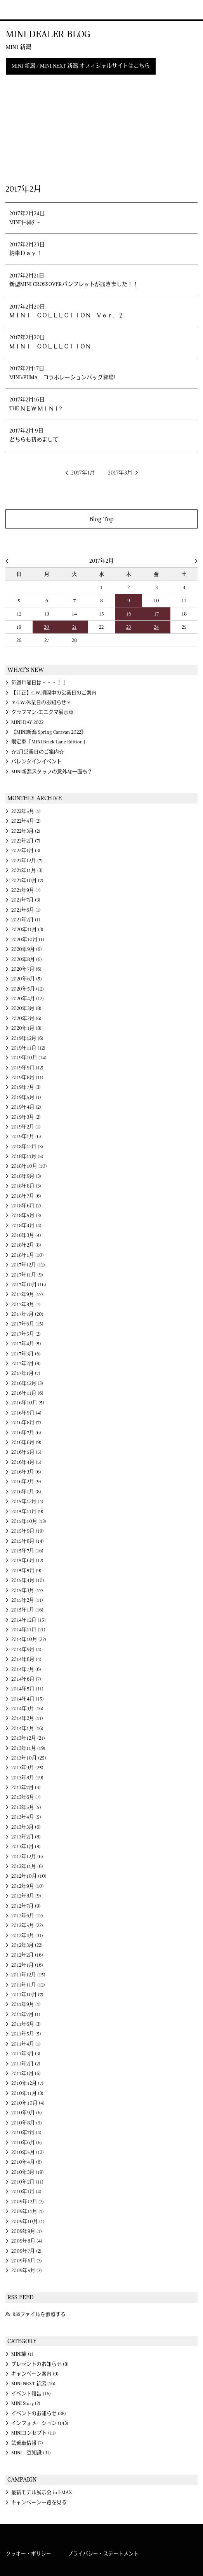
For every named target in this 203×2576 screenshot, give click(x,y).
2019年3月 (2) (26, 1117)
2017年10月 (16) (28, 1284)
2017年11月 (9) (27, 1275)
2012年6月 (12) (27, 1915)
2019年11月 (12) (28, 1048)
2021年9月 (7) (26, 890)
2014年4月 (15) (27, 1699)
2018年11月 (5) (27, 1156)
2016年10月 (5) (27, 1403)
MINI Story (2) (25, 2403)
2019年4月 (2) (26, 1107)
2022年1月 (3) (25, 850)
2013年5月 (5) (26, 1807)
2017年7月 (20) (27, 1314)
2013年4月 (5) (26, 1817)
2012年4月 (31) (27, 1935)
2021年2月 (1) (25, 920)
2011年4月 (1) (26, 2044)
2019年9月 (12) (27, 1068)
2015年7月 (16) (27, 1551)
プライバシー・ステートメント (103, 2554)
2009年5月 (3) (26, 2270)
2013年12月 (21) (28, 1738)
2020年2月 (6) (26, 1018)
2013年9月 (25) (27, 1767)
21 (74, 627)
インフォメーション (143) (39, 2423)
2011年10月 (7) (27, 1994)
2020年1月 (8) (26, 1028)
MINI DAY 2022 (27, 722)
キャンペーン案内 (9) (35, 2374)
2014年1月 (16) (27, 1728)
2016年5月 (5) (26, 1452)
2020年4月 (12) (27, 998)
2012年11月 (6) (27, 1866)
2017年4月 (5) (26, 1343)
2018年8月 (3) (26, 1186)
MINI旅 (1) (22, 2354)
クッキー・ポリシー (28, 2554)
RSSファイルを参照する (39, 2314)
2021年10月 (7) (27, 880)
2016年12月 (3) (27, 1383)
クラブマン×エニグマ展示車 (42, 712)
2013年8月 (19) (27, 1778)
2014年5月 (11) (27, 1689)
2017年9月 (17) (27, 1294)
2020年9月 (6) (26, 949)
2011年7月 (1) (25, 2014)
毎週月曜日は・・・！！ (39, 682)
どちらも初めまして (33, 440)
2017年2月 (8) (26, 1363)
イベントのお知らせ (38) (38, 2413)
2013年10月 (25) (28, 1758)
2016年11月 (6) (27, 1393)
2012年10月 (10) (29, 1876)
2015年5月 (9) (26, 1570)
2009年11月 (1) (27, 2211)
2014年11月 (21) (28, 1629)
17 (156, 614)
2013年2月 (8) (26, 1837)
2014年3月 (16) (27, 1708)
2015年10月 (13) (28, 1521)
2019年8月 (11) (27, 1077)
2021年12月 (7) (27, 860)
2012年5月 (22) (27, 1925)
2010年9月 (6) (26, 2113)
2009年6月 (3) (26, 2261)
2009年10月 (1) (28, 2221)
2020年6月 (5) (26, 979)
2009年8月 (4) (26, 2241)
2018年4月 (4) (26, 1225)
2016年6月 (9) (26, 1442)
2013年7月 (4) (26, 1787)
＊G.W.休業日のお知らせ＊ (41, 702)
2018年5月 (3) (26, 1215)
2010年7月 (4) (26, 2132)
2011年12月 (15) (28, 1975)
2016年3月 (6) (26, 1472)
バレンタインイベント (36, 761)
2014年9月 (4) (26, 1649)
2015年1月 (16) (27, 1610)
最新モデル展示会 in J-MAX (41, 2492)
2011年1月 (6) (26, 2073)
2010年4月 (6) (26, 2162)
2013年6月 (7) (26, 1797)
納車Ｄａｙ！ (25, 253)
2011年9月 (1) (26, 2004)
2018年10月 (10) (29, 1166)
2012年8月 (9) (26, 1896)
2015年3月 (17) (27, 1590)
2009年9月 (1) (26, 2231)
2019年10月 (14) (29, 1057)
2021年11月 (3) (27, 870)
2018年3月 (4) (26, 1235)
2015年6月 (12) (27, 1560)
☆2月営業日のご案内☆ (37, 752)
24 (156, 627)
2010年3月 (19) (27, 2172)
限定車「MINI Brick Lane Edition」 (49, 742)
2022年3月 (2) (25, 831)
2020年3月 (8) (26, 1008)
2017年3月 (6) (26, 1354)
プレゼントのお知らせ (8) (40, 2364)
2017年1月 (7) (25, 1373)
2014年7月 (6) (26, 1669)
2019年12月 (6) (27, 1038)
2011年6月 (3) (26, 2024)
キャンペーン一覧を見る (39, 2502)
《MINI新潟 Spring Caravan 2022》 (48, 732)
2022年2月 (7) (25, 841)
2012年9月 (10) (27, 1886)
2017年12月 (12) (28, 1265)
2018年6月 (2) (26, 1206)
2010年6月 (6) (26, 2142)
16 (128, 614)
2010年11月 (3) (27, 2093)
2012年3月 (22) (27, 1945)
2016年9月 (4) (26, 1413)
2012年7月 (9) (26, 1906)
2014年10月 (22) (28, 1639)
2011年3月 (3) (25, 2053)
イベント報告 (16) (31, 2393)
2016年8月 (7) (26, 1422)
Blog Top (101, 519)
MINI (17, 9)
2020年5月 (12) (27, 989)
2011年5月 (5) (26, 2034)
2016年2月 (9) (26, 1481)
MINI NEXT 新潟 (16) (33, 2383)
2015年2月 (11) (27, 1600)
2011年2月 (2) (25, 2064)
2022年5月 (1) (26, 811)
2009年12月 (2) (27, 2202)
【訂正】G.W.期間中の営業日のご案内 (54, 693)
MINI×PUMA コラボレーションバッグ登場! (62, 378)
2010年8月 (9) (26, 2123)
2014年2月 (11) (27, 1718)
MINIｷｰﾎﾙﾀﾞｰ (24, 223)
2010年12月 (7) (27, 2083)
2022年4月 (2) (26, 821)
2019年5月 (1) (26, 1097)
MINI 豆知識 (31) (31, 2453)
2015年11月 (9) (27, 1511)
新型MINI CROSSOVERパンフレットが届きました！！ (73, 284)
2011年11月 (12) (28, 1985)
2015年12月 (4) (27, 1501)
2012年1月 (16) (27, 1965)
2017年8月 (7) (26, 1304)
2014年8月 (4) (26, 1659)
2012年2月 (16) (27, 1955)
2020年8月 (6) (26, 959)
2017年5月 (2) (26, 1334)
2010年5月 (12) (27, 2152)
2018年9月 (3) (26, 1176)
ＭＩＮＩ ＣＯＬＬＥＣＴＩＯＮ (50, 347)
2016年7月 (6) (26, 1432)
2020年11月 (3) (27, 929)
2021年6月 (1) (26, 910)
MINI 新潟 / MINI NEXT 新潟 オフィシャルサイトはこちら (81, 66)
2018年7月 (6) (26, 1196)
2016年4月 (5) (26, 1462)
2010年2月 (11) (27, 2182)
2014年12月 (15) (28, 1620)
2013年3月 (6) (26, 1827)
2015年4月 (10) (27, 1580)
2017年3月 (120, 473)
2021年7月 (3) (25, 900)
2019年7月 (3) (26, 1087)
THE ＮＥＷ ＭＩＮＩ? (35, 409)
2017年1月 (83, 473)
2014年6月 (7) (26, 1679)
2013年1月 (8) (26, 1846)
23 (128, 627)
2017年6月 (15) (27, 1324)
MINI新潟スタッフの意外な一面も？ (51, 771)
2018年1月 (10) (27, 1255)
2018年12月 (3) (27, 1146)
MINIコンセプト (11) (33, 2433)
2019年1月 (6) (26, 1136)
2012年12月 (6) (27, 1856)
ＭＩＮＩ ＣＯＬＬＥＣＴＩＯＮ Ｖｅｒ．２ (66, 315)
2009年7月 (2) (26, 2251)
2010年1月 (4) (26, 2191)
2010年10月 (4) (28, 2103)
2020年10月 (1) (27, 939)
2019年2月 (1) (26, 1127)
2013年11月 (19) (28, 1748)
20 (46, 627)
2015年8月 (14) (27, 1541)
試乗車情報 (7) (27, 2443)
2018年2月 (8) (26, 1245)
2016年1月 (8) (26, 1492)
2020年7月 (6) (26, 969)
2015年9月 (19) (27, 1531)
